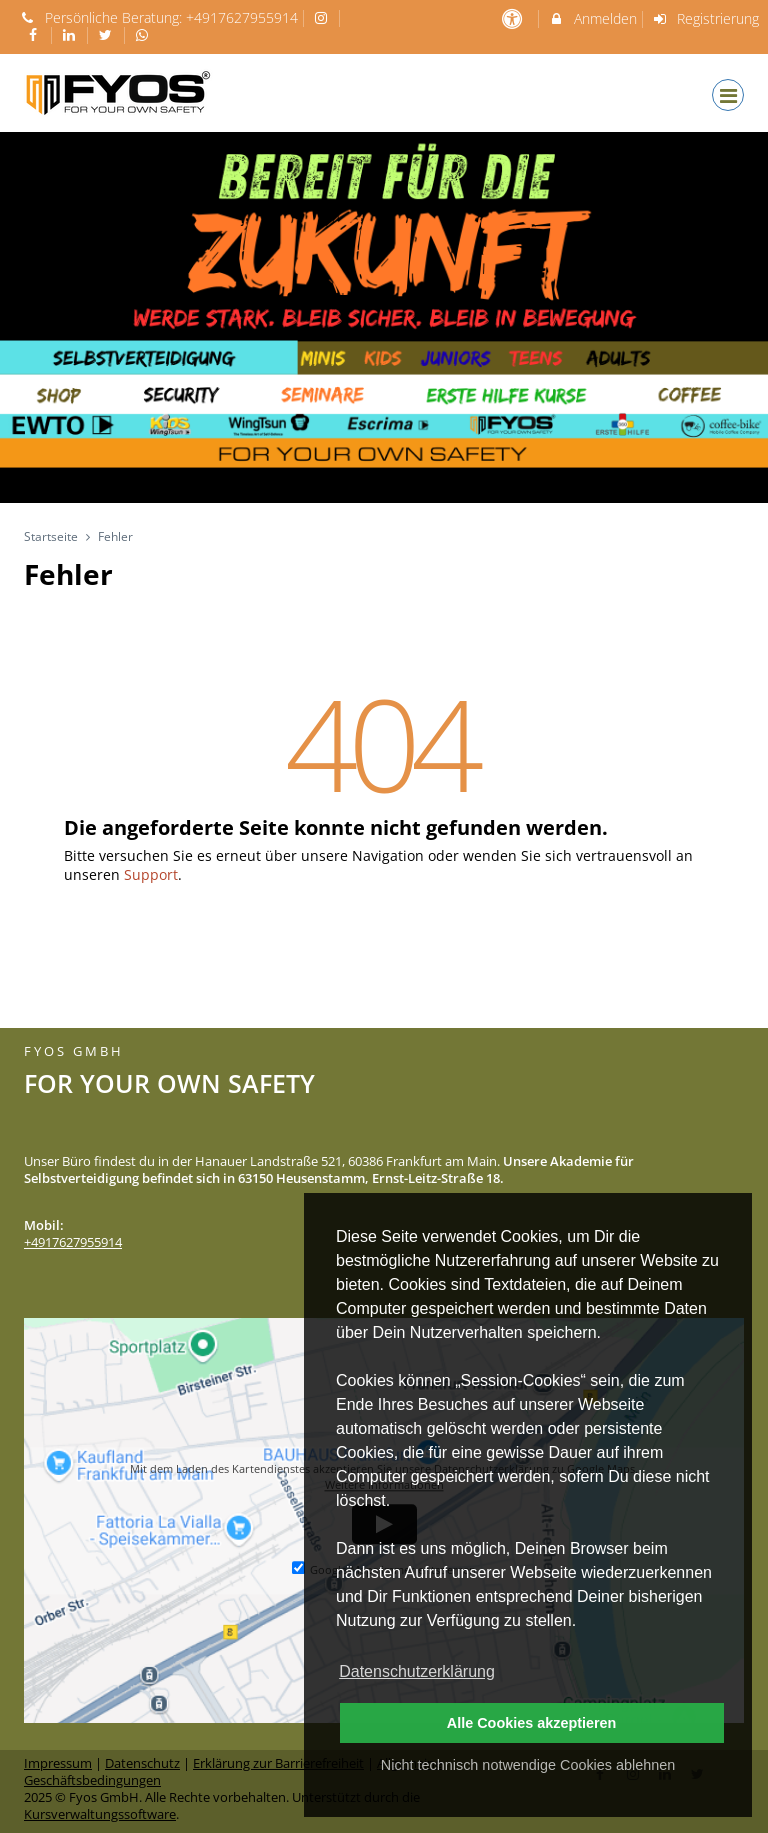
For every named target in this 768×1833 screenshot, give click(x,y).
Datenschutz (142, 1763)
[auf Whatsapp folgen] (145, 34)
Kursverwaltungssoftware (100, 1814)
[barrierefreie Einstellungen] (513, 18)
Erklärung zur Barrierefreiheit (278, 1763)
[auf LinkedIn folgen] (72, 34)
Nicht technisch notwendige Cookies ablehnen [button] (528, 1765)
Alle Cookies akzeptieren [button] (532, 1723)
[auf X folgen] (108, 34)
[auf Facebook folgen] (35, 34)
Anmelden (592, 18)
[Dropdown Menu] (728, 95)
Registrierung (706, 18)
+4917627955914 (242, 17)
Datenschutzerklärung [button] (417, 1671)
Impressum (58, 1763)
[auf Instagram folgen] (324, 17)
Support (151, 874)
